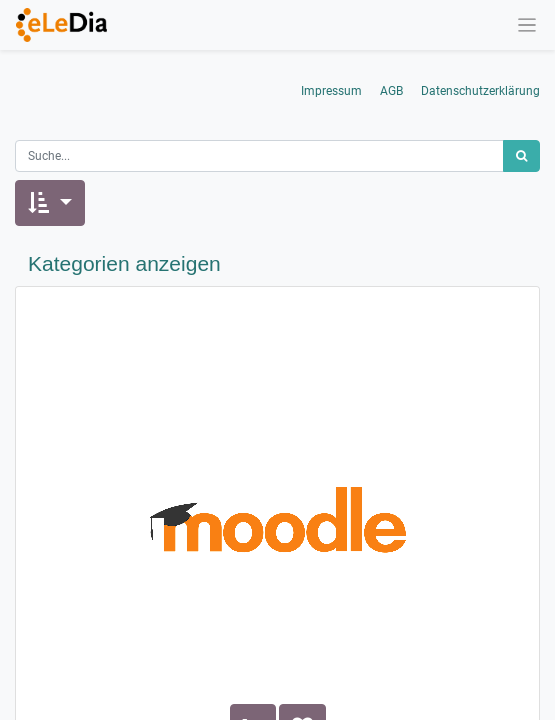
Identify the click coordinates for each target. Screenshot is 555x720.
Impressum (331, 91)
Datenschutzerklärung (480, 91)
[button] (50, 203)
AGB (391, 91)
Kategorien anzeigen (124, 263)
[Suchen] (521, 156)
